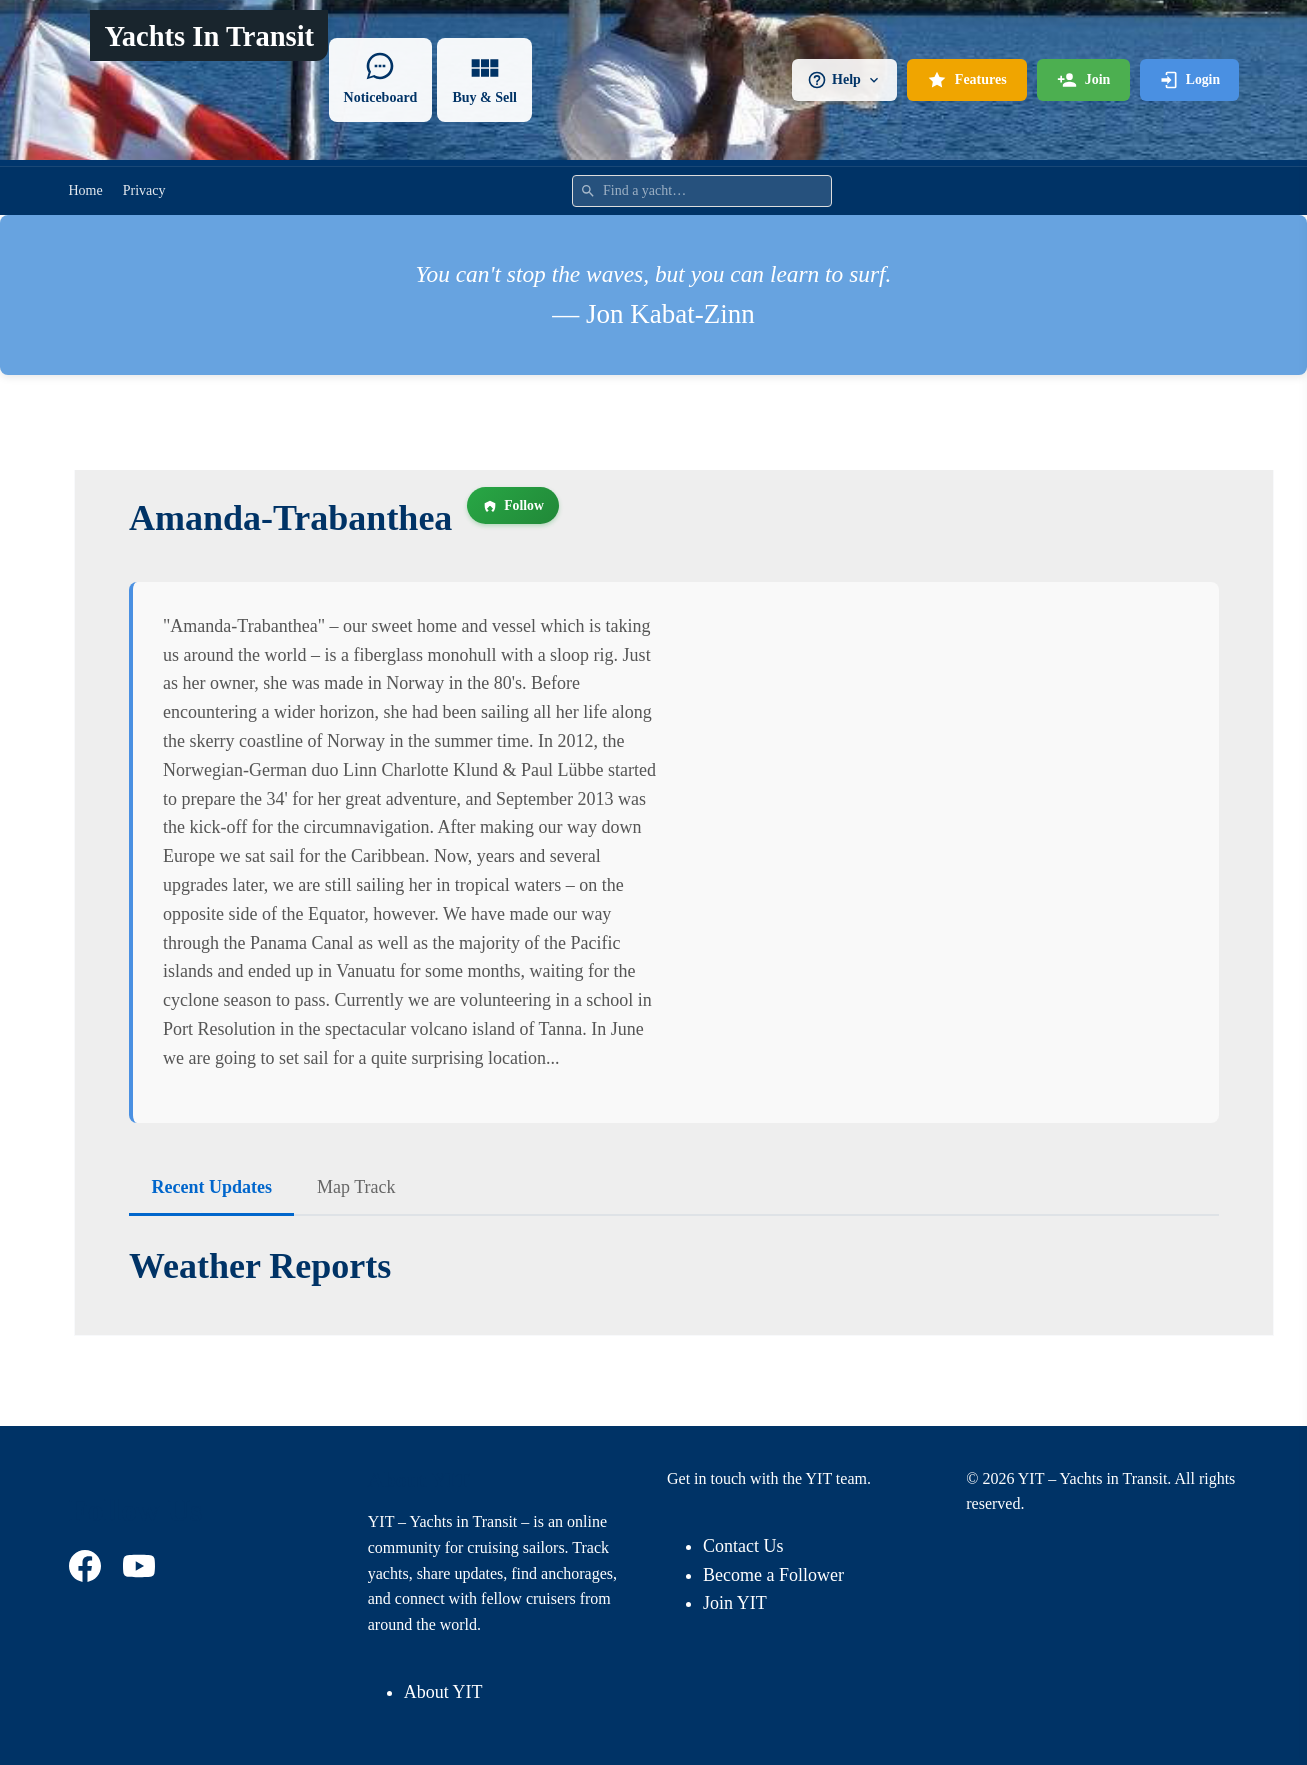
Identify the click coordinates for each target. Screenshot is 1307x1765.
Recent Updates (212, 1187)
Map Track (356, 1187)
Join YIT (735, 1603)
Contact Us (743, 1546)
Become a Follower (773, 1575)
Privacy (144, 190)
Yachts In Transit (210, 37)
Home (86, 190)
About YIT (443, 1692)
